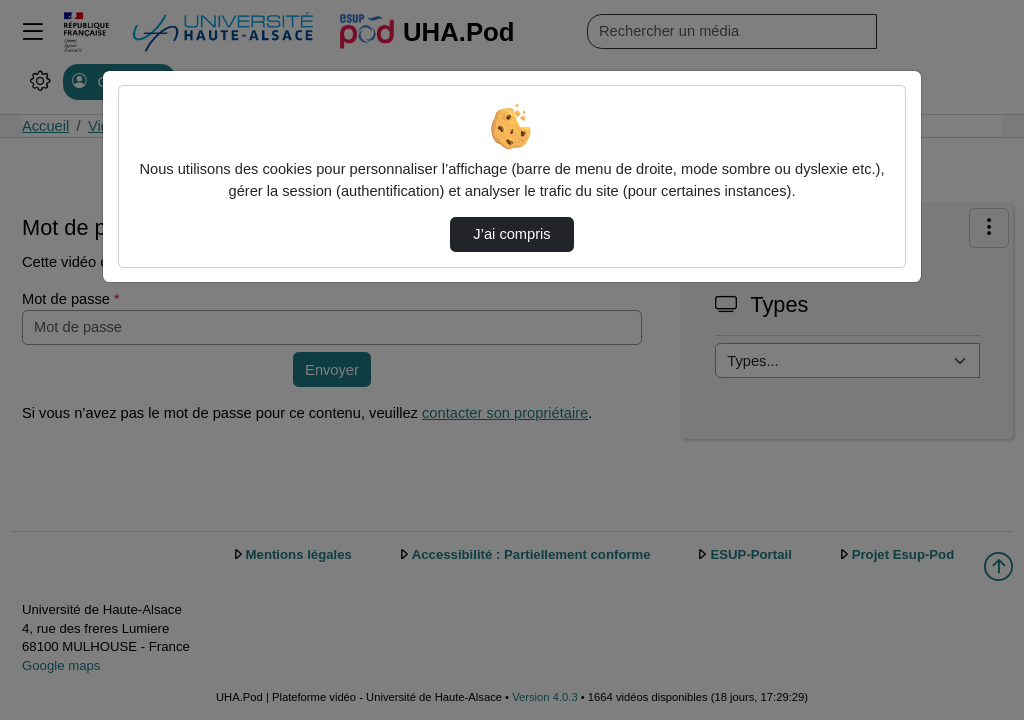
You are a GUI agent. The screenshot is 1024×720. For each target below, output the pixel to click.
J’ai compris (511, 234)
